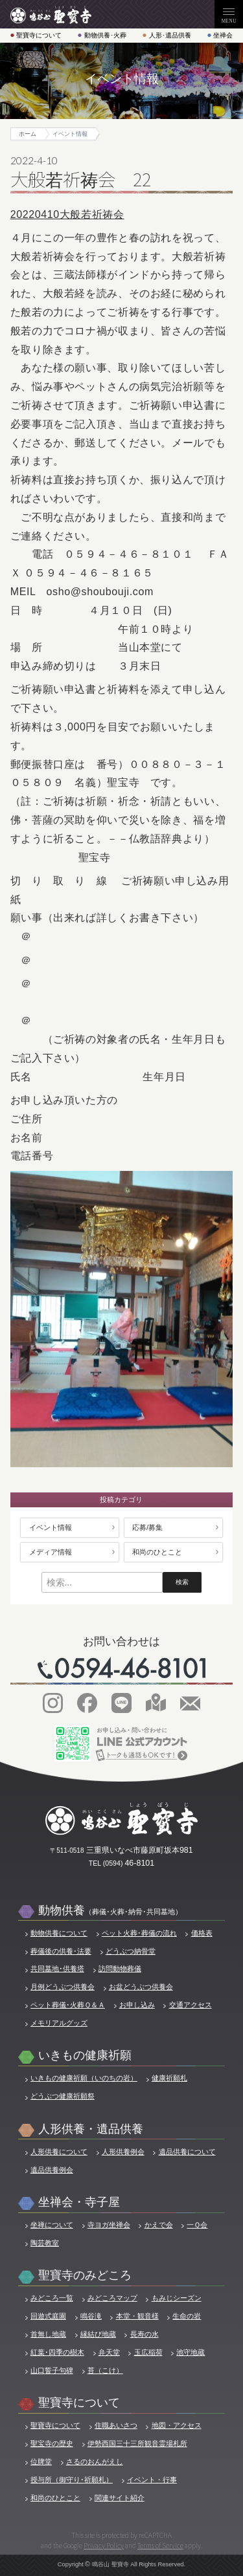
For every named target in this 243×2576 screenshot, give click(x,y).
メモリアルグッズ (58, 2023)
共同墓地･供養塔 (57, 1968)
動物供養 (110, 1910)
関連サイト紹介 (120, 2498)
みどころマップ (112, 2298)
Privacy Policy (104, 2545)
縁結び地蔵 (98, 2334)
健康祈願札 (169, 2078)
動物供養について (58, 1933)
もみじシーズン (177, 2298)
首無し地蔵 (48, 2334)
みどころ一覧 (51, 2298)
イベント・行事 (152, 2479)
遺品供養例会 (51, 2170)
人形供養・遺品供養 (90, 2129)
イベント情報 (50, 1527)
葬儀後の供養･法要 (60, 1951)
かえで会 (159, 2225)
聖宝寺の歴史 (51, 2443)
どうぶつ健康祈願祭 (62, 2096)
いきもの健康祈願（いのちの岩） (83, 2078)
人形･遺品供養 (170, 35)
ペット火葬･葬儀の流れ (139, 1933)
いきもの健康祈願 (85, 2055)
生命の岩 (186, 2316)
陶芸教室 (44, 2243)
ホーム (27, 134)
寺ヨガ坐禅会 (108, 2225)
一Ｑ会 (197, 2225)
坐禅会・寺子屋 (79, 2202)
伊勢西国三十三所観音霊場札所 (137, 2443)
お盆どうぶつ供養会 (141, 1987)
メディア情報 (50, 1552)
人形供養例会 (123, 2152)
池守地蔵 (190, 2352)
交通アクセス (190, 2005)
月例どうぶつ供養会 (62, 1987)
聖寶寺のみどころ (85, 2275)
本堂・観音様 (137, 2316)
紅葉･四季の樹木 (57, 2352)
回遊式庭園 (48, 2316)
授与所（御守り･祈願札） (71, 2479)
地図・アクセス (177, 2425)
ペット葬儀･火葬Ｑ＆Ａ (67, 2005)
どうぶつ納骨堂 (131, 1951)
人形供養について (58, 2152)
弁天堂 (109, 2352)
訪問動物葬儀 (119, 1968)
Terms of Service (160, 2545)
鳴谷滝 (91, 2316)
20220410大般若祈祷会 (67, 214)
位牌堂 (41, 2461)
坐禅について (51, 2225)
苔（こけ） (105, 2370)
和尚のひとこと (157, 1552)
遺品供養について (187, 2152)
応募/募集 (147, 1527)
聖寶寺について (39, 35)
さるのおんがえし (94, 2461)
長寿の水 (144, 2334)
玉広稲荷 (148, 2352)
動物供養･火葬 (105, 35)
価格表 (202, 1933)
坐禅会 (223, 35)
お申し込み (137, 2005)
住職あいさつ (116, 2425)
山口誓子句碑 (51, 2370)
